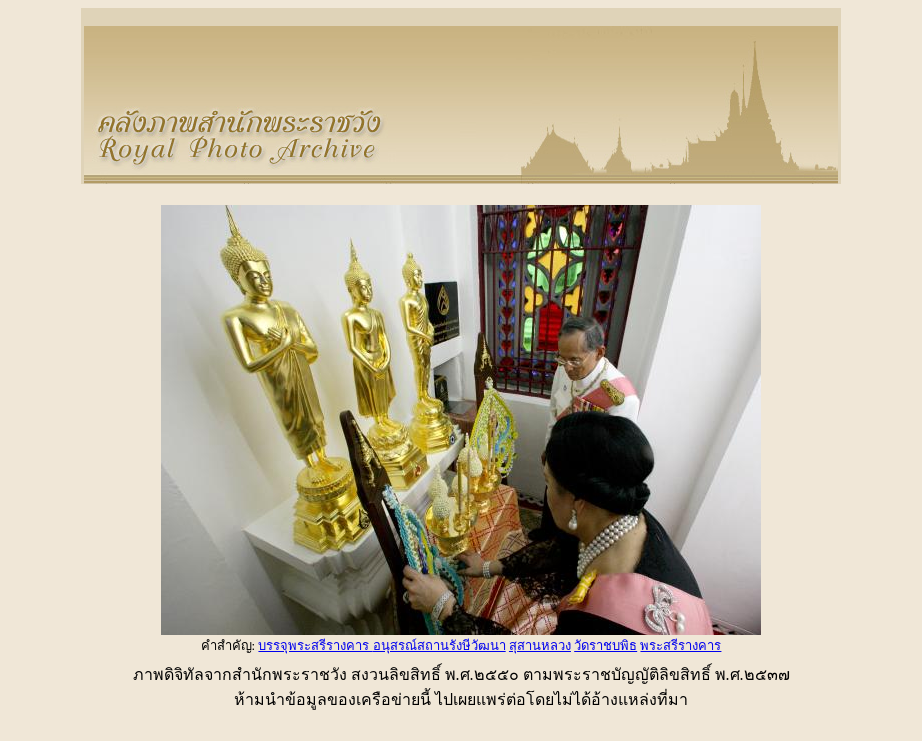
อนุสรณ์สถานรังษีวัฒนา (439, 645)
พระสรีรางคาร (680, 645)
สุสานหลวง (540, 645)
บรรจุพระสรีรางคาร (315, 645)
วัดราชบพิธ (605, 645)
